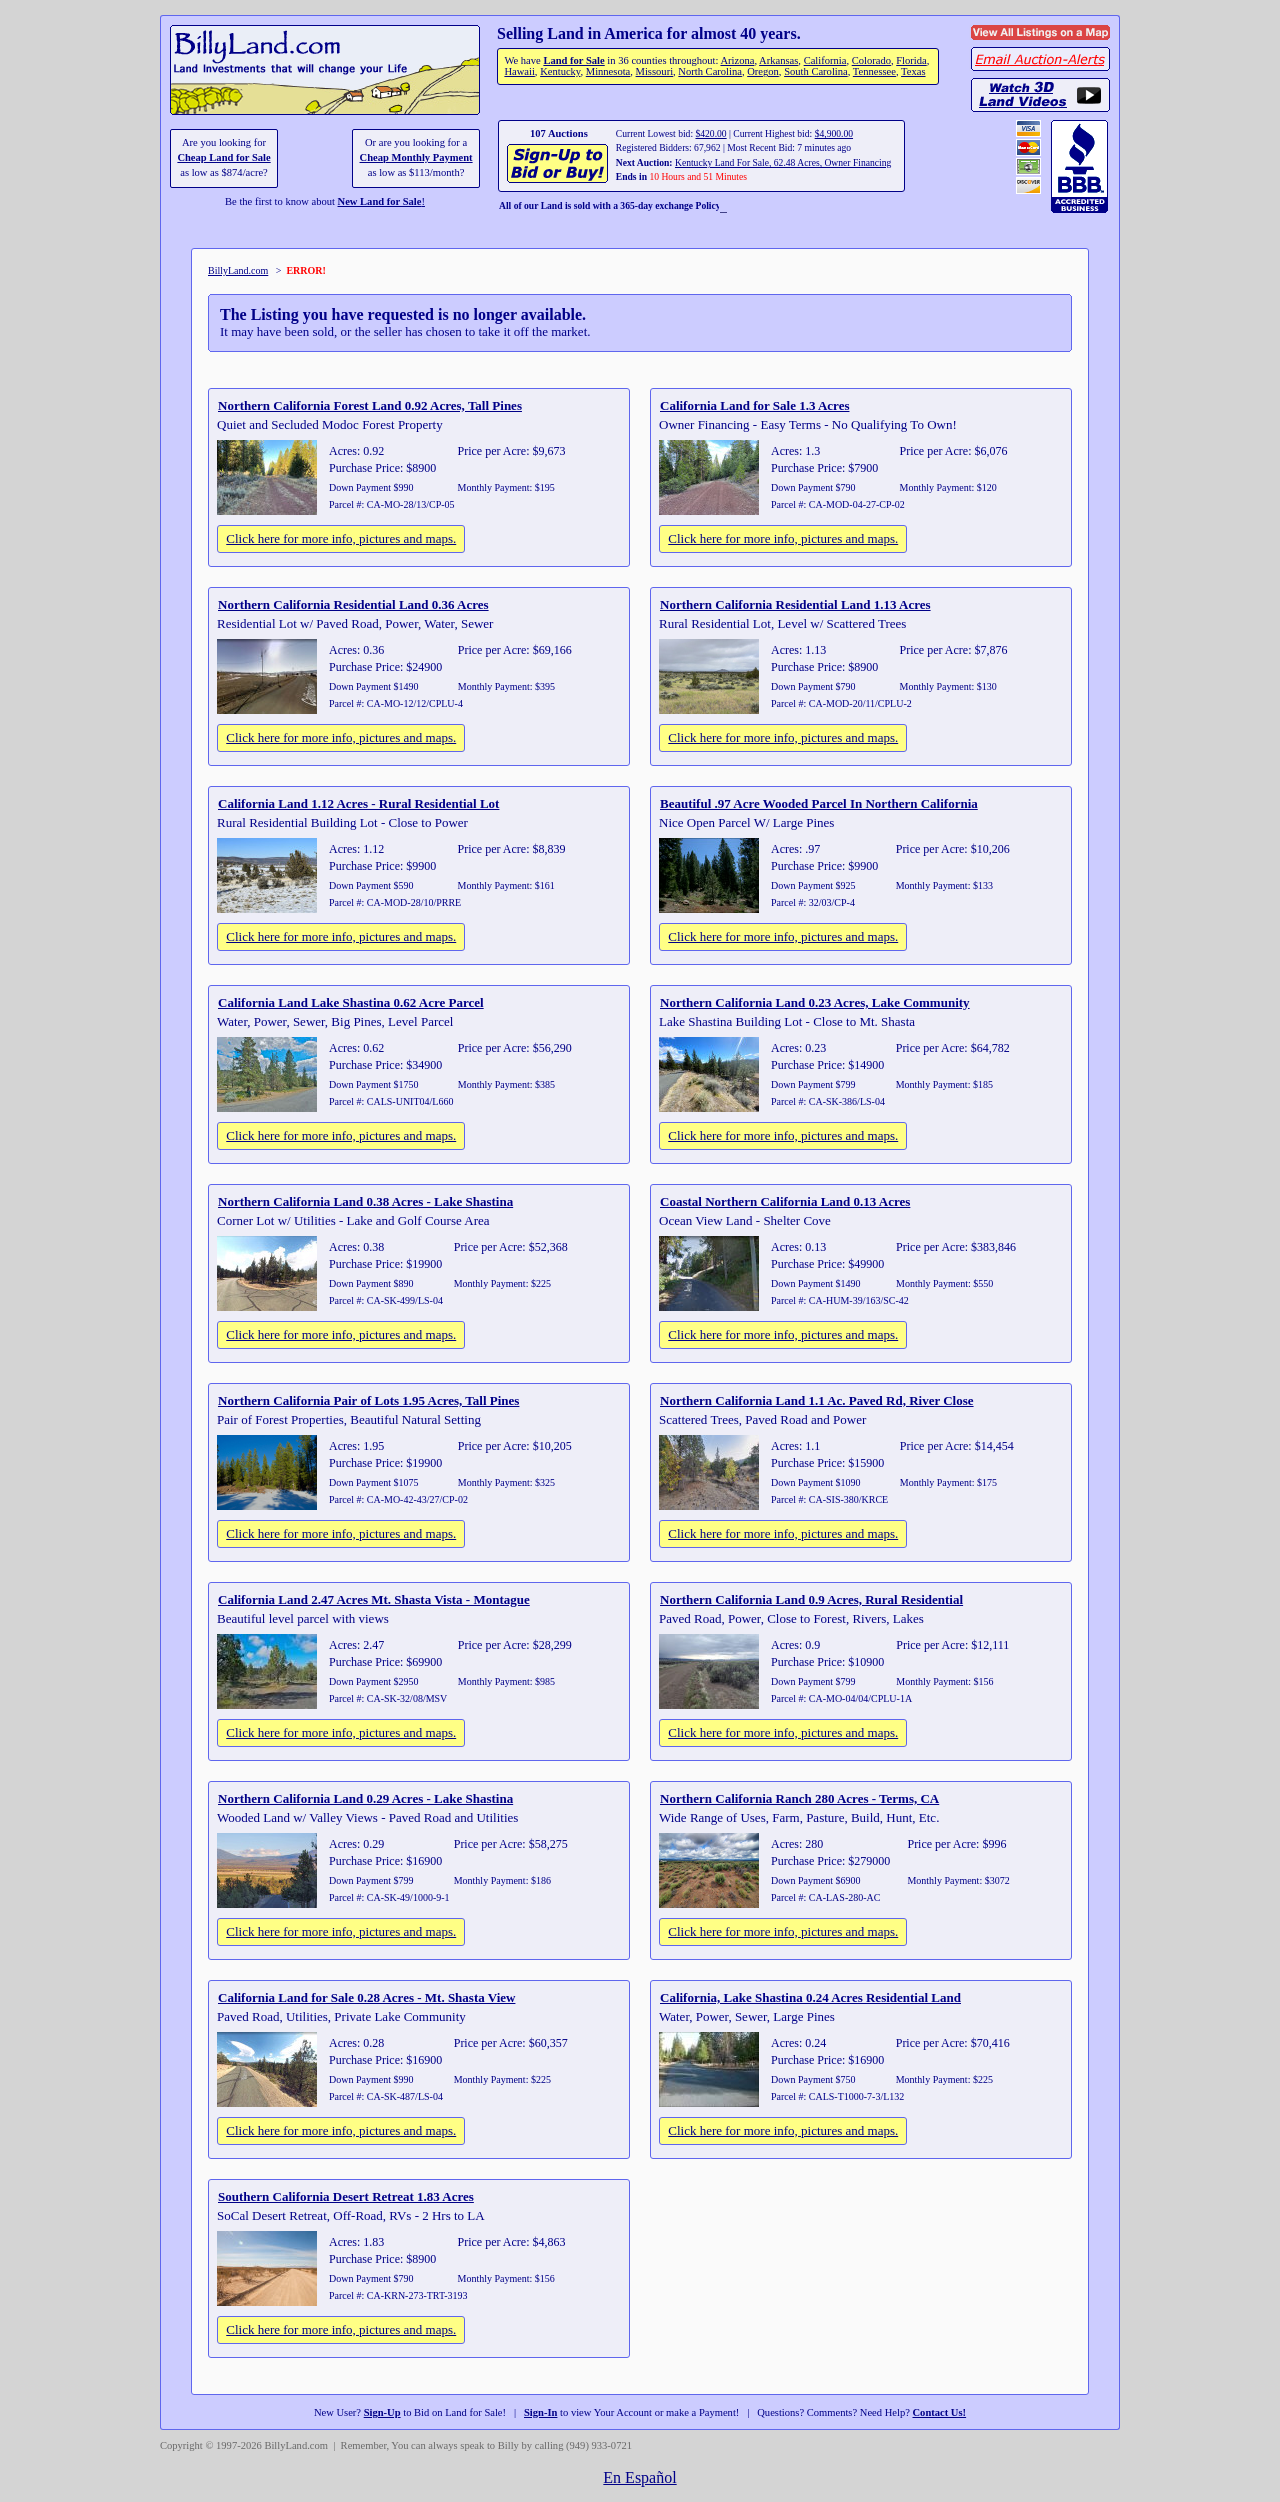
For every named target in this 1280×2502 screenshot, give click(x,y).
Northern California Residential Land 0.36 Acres (353, 604)
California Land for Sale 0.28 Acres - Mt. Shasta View (366, 1997)
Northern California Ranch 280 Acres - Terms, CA (799, 1798)
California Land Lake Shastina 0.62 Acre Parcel (351, 1002)
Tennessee (874, 71)
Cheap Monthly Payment (416, 157)
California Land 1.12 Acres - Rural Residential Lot (358, 803)
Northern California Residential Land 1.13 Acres (795, 604)
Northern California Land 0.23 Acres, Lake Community (815, 1002)
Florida (911, 60)
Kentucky (560, 71)
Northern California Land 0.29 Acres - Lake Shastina (365, 1798)
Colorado (871, 60)
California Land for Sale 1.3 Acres (754, 405)
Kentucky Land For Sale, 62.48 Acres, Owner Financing (783, 162)
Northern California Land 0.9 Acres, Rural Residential (811, 1599)
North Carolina (710, 71)
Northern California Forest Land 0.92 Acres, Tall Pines (370, 405)
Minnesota (608, 71)
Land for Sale (573, 60)
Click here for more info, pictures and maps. (341, 538)
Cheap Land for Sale (223, 157)
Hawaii (519, 71)
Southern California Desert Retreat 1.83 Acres (346, 2196)
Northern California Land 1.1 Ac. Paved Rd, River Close (817, 1400)
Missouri (655, 71)
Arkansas (778, 60)
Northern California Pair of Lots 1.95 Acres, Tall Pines (368, 1400)
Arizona (737, 60)
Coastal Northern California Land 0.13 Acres (785, 1201)
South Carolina (816, 71)
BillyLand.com (238, 270)
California (825, 60)
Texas (913, 71)
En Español (639, 2477)
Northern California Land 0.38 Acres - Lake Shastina (365, 1201)
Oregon (763, 71)
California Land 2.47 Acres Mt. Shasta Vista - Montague (374, 1599)
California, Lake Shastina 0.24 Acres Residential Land (810, 1997)
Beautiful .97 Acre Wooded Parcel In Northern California (819, 803)
